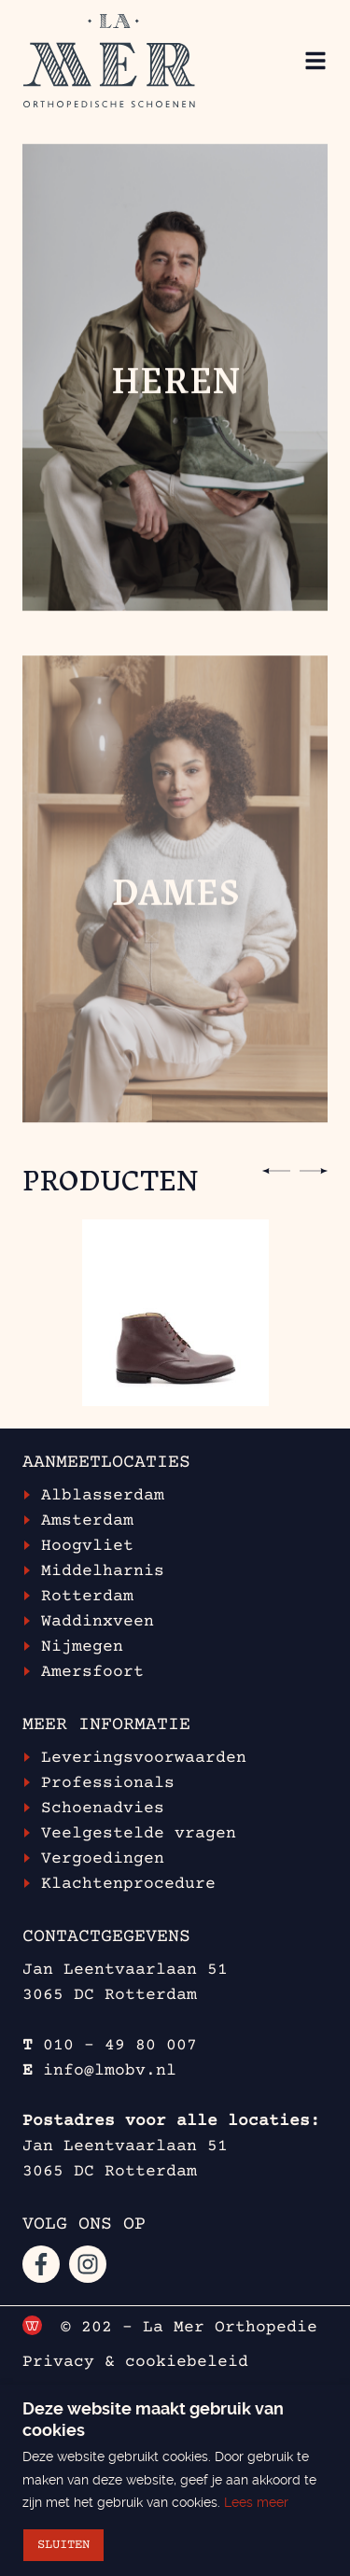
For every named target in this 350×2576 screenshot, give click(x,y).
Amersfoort (92, 1672)
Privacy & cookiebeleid (135, 2362)
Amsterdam (87, 1521)
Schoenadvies (102, 1808)
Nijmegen (82, 1647)
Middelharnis (102, 1571)
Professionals (108, 1783)
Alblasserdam (102, 1495)
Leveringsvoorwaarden (143, 1758)
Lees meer (256, 2502)
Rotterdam (87, 1596)
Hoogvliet (87, 1546)
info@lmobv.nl (109, 2071)
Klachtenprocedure (128, 1884)
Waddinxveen (97, 1621)
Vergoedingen (102, 1859)
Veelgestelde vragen (138, 1833)
